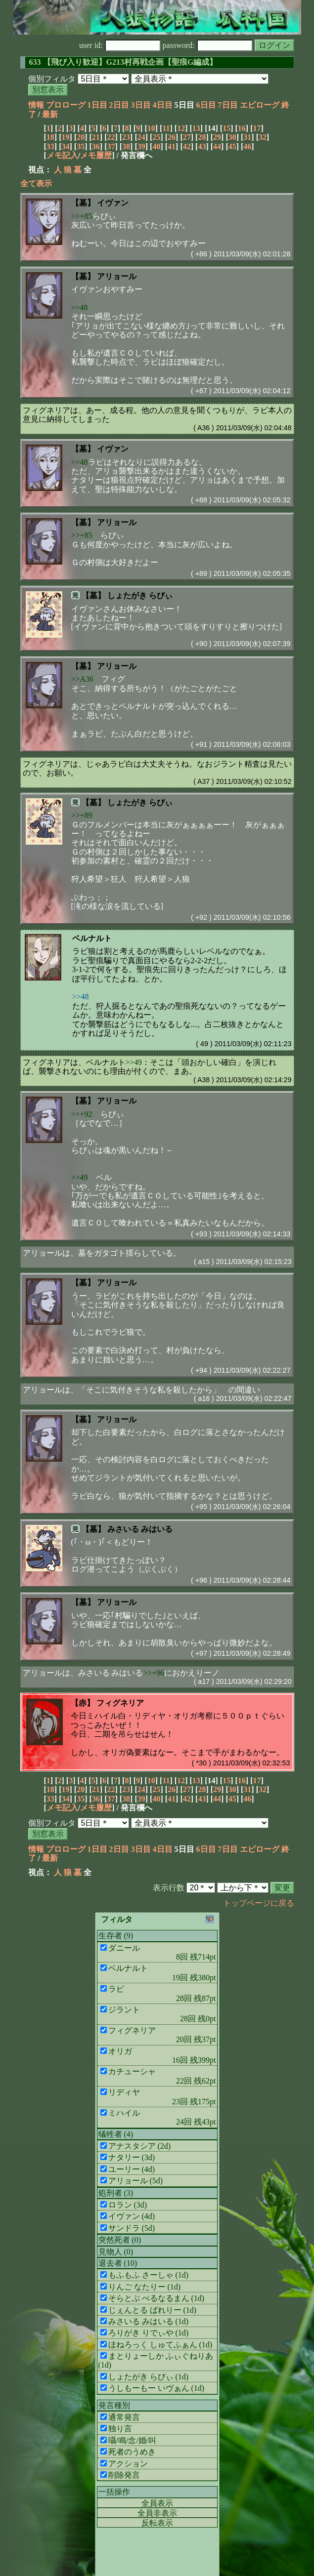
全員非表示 (157, 2513)
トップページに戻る (258, 1903)
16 (242, 128)
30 (232, 137)
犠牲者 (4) (116, 2134)
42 (187, 146)
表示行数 (168, 1887)
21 (96, 137)
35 (81, 146)
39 (141, 146)
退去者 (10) (117, 2263)
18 (50, 137)
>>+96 (153, 1673)
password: (208, 45)
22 (111, 137)
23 (126, 137)
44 (217, 146)
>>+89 (81, 815)
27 (187, 137)
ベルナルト (92, 938)
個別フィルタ (52, 79)
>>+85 (81, 216)
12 (181, 128)
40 (156, 146)
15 (226, 128)
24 (141, 137)
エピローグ (259, 105)
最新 (50, 114)
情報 (36, 105)
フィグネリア (120, 1703)
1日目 (97, 105)
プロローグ (66, 105)
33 (50, 146)
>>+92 (81, 1114)
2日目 (119, 105)
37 (111, 146)
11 (166, 128)
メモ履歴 (96, 155)
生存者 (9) (116, 1935)
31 (247, 137)
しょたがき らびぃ (140, 595)
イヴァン (113, 203)
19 (65, 137)
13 (196, 128)
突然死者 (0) (119, 2240)
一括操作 (114, 2492)
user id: (120, 45)
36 (96, 146)
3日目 (141, 105)
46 (247, 146)
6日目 (206, 105)
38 (126, 146)
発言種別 (114, 2405)
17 (257, 128)
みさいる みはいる (140, 1529)
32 (263, 137)
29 (217, 137)
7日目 (228, 105)
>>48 (79, 307)
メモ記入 (62, 155)
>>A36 (82, 679)
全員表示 (157, 2503)
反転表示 (157, 2523)
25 (156, 137)
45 (232, 146)
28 (202, 137)
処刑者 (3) (116, 2193)
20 (81, 137)
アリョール (116, 276)
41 (172, 146)
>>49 (134, 1062)
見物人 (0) (116, 2252)
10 (151, 128)
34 (65, 146)
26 (172, 137)
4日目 (163, 105)
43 (202, 146)
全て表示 (36, 183)
